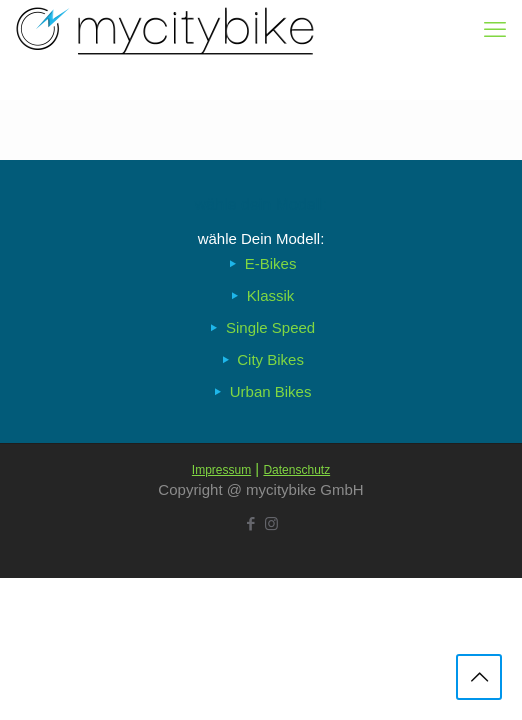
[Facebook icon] (250, 523)
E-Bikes (271, 263)
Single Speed (270, 327)
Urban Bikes (271, 391)
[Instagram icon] (271, 523)
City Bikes (270, 359)
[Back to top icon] (479, 677)
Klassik (271, 295)
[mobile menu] (495, 30)
